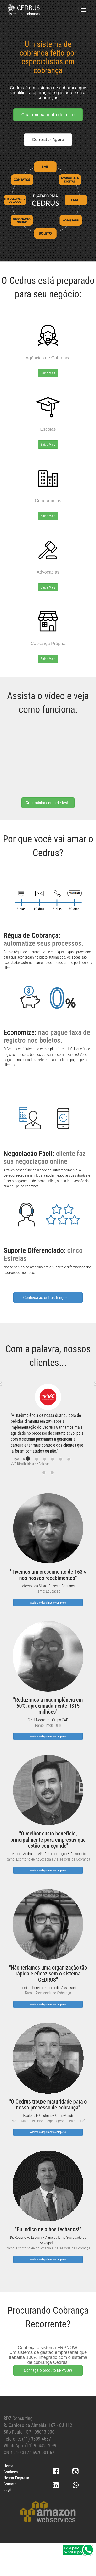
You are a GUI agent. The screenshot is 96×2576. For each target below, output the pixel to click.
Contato (10, 2483)
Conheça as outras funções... (48, 1297)
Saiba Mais (48, 373)
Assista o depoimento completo (48, 1602)
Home (8, 2465)
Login (8, 2489)
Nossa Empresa (16, 2477)
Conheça (11, 2471)
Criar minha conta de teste (48, 802)
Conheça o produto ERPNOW (48, 2370)
